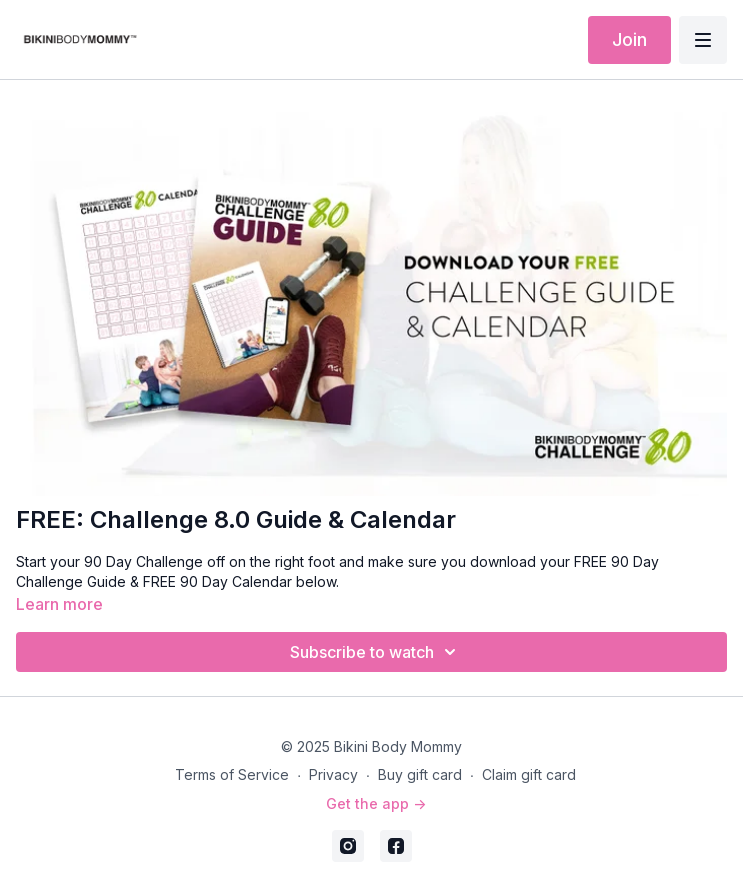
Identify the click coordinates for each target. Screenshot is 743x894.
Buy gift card (420, 774)
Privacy (333, 774)
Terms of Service (232, 774)
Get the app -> (376, 803)
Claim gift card (529, 774)
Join (629, 39)
